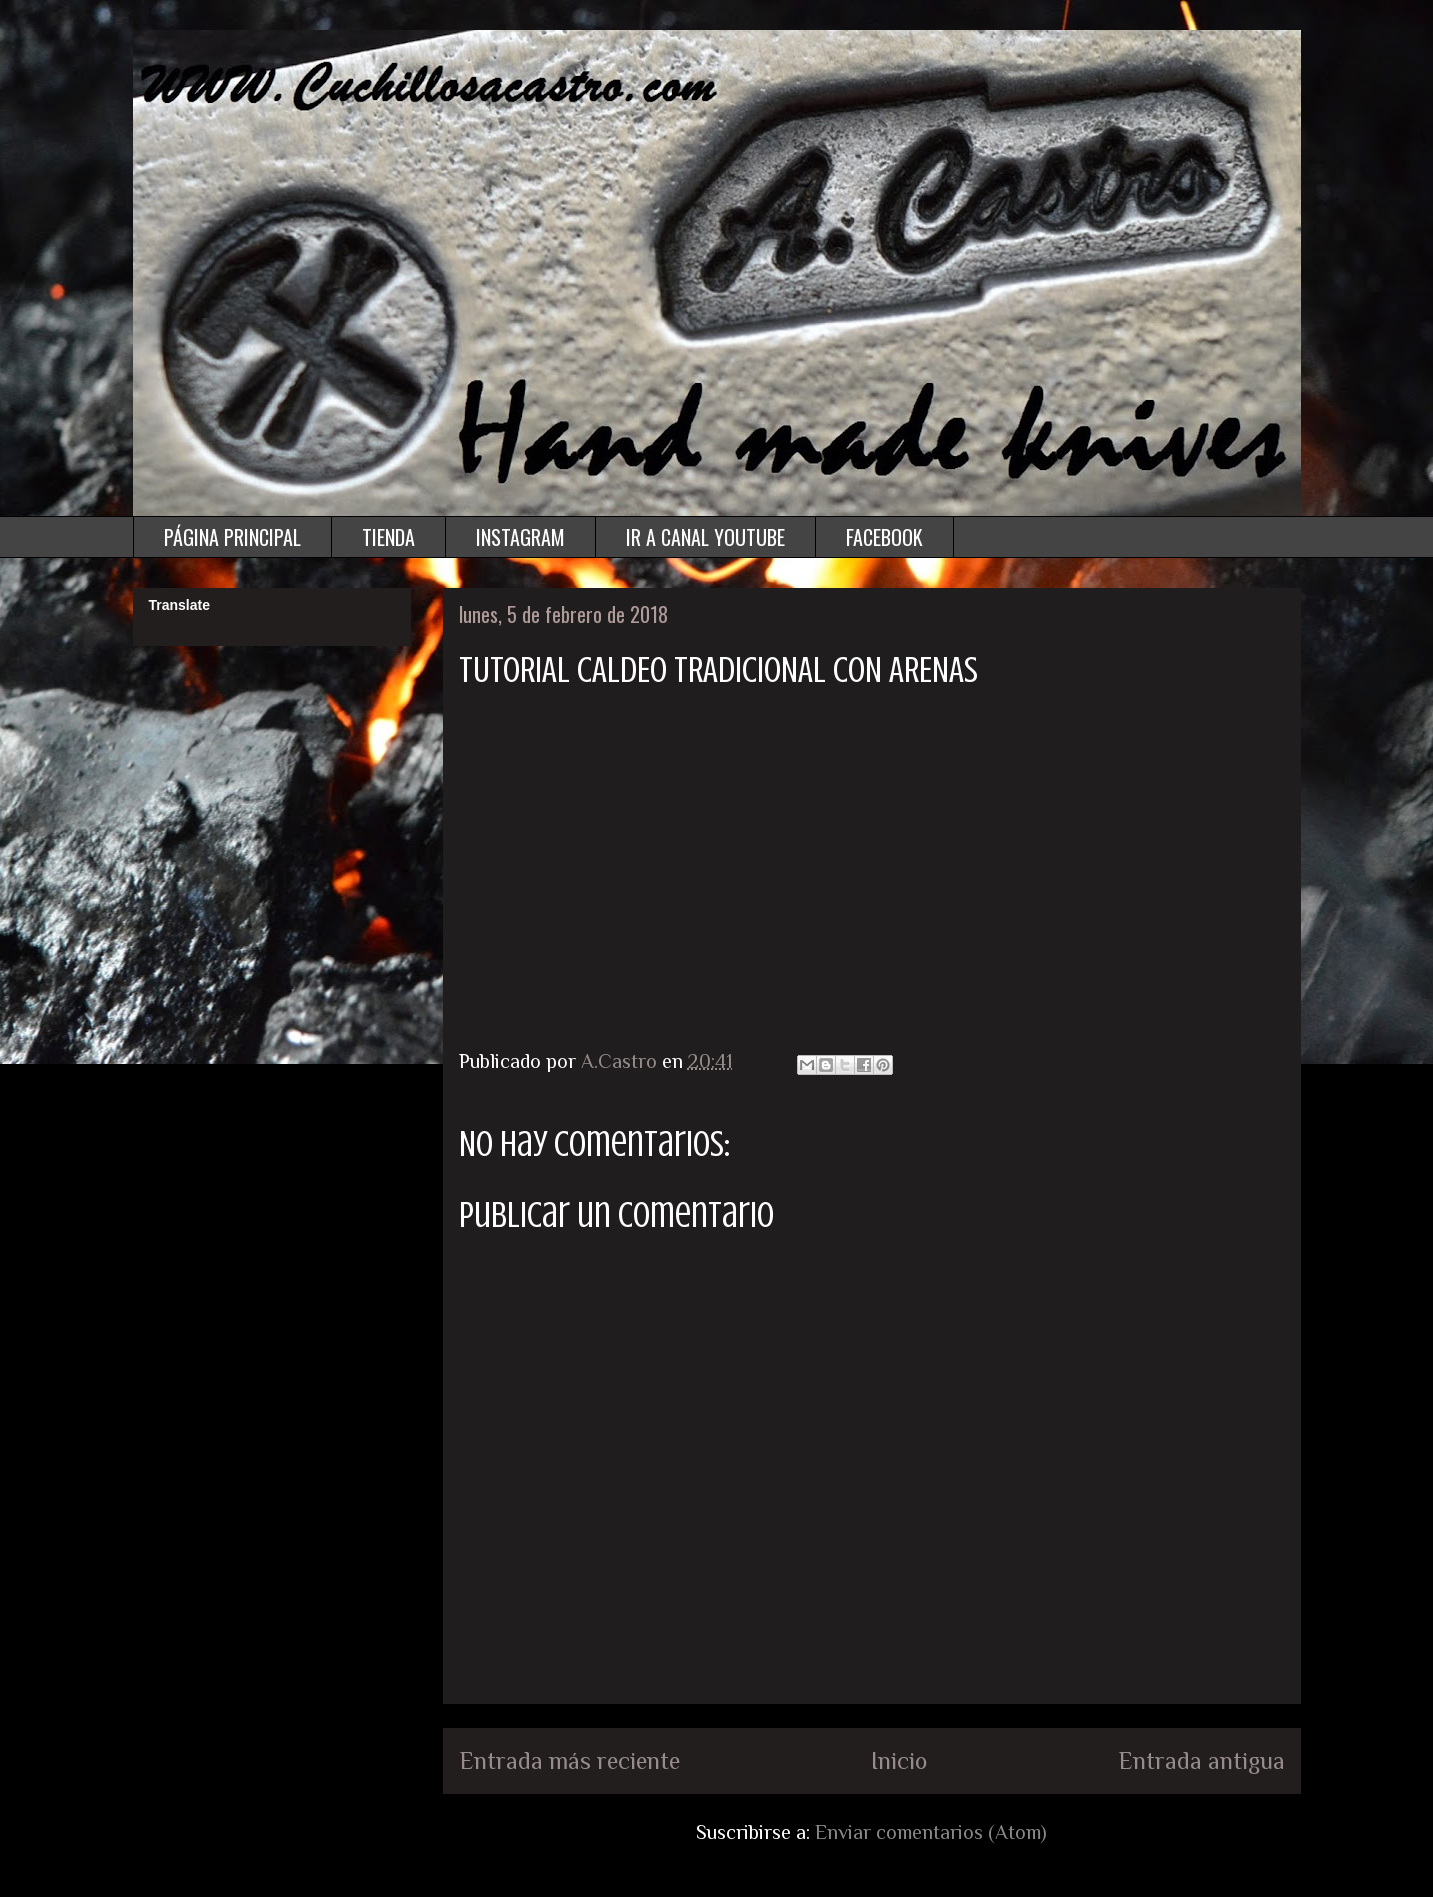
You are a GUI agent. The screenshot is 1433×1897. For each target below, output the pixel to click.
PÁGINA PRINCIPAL (232, 537)
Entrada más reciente (569, 1760)
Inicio (899, 1760)
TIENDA (388, 537)
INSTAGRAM (520, 537)
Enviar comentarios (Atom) (931, 1832)
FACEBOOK (884, 537)
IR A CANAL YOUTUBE (705, 537)
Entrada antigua (1201, 1760)
